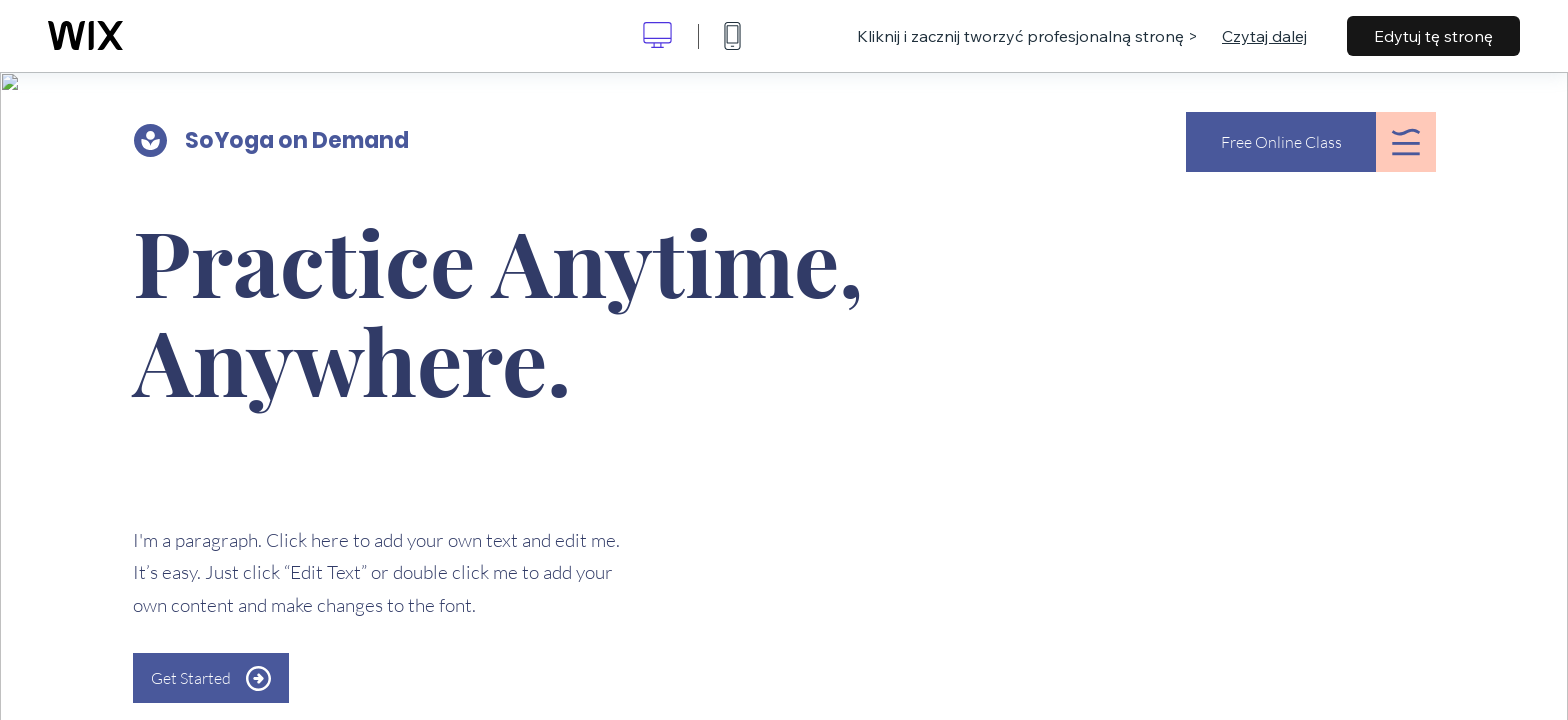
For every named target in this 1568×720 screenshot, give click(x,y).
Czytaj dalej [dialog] (1264, 36)
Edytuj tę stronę (1433, 36)
